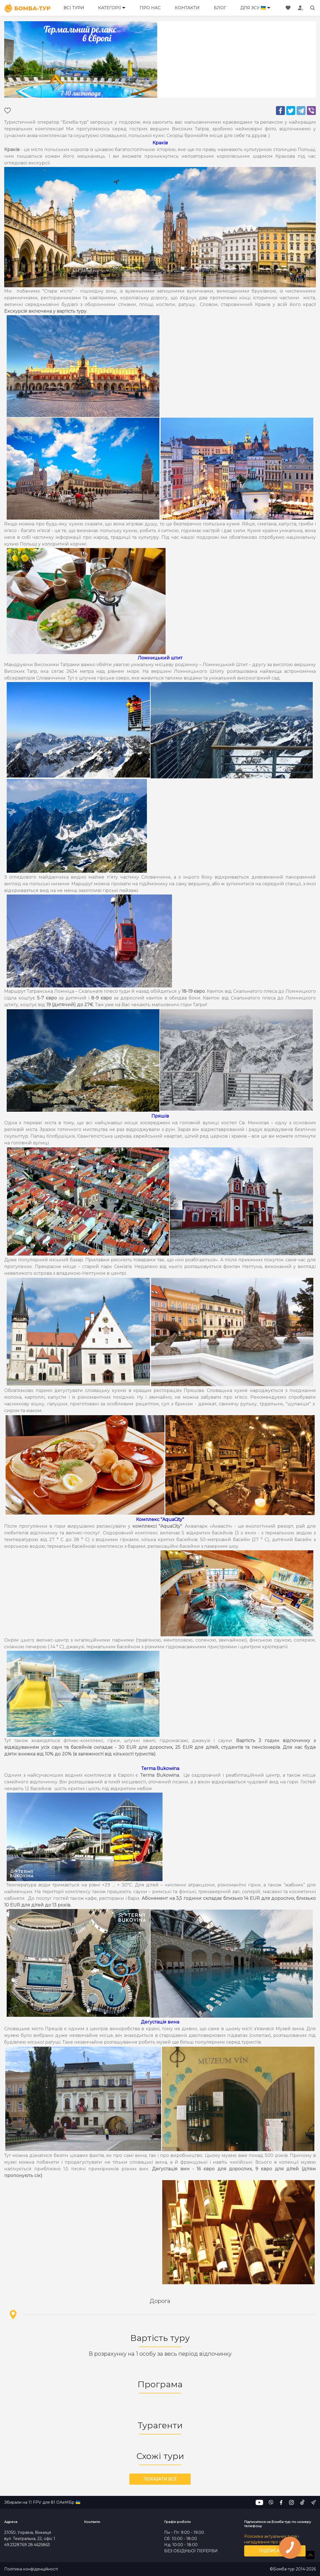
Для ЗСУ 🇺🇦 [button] (253, 7)
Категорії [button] (109, 7)
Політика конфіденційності (31, 2569)
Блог (220, 7)
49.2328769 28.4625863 (27, 2544)
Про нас (150, 7)
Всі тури (74, 7)
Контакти (187, 7)
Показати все (160, 2479)
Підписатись (275, 2550)
